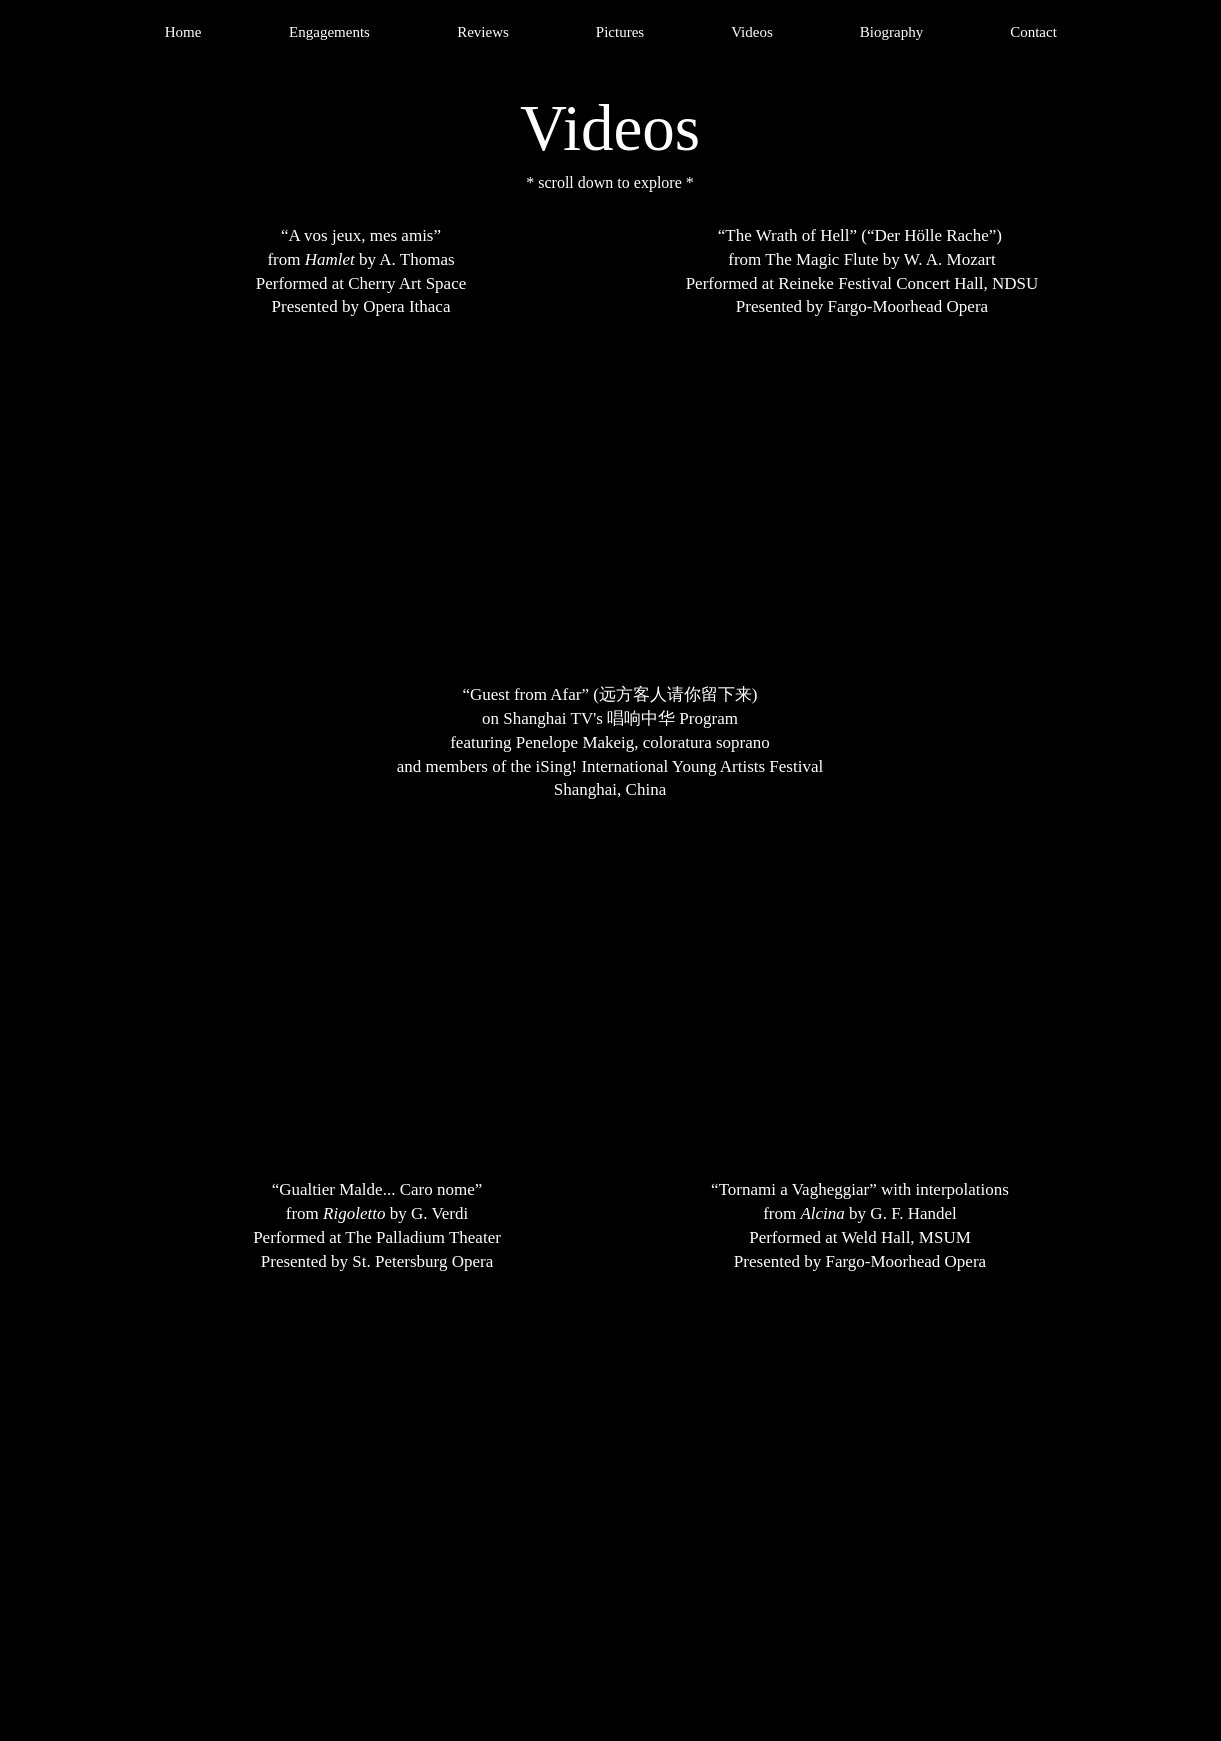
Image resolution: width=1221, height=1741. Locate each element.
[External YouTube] (362, 503)
